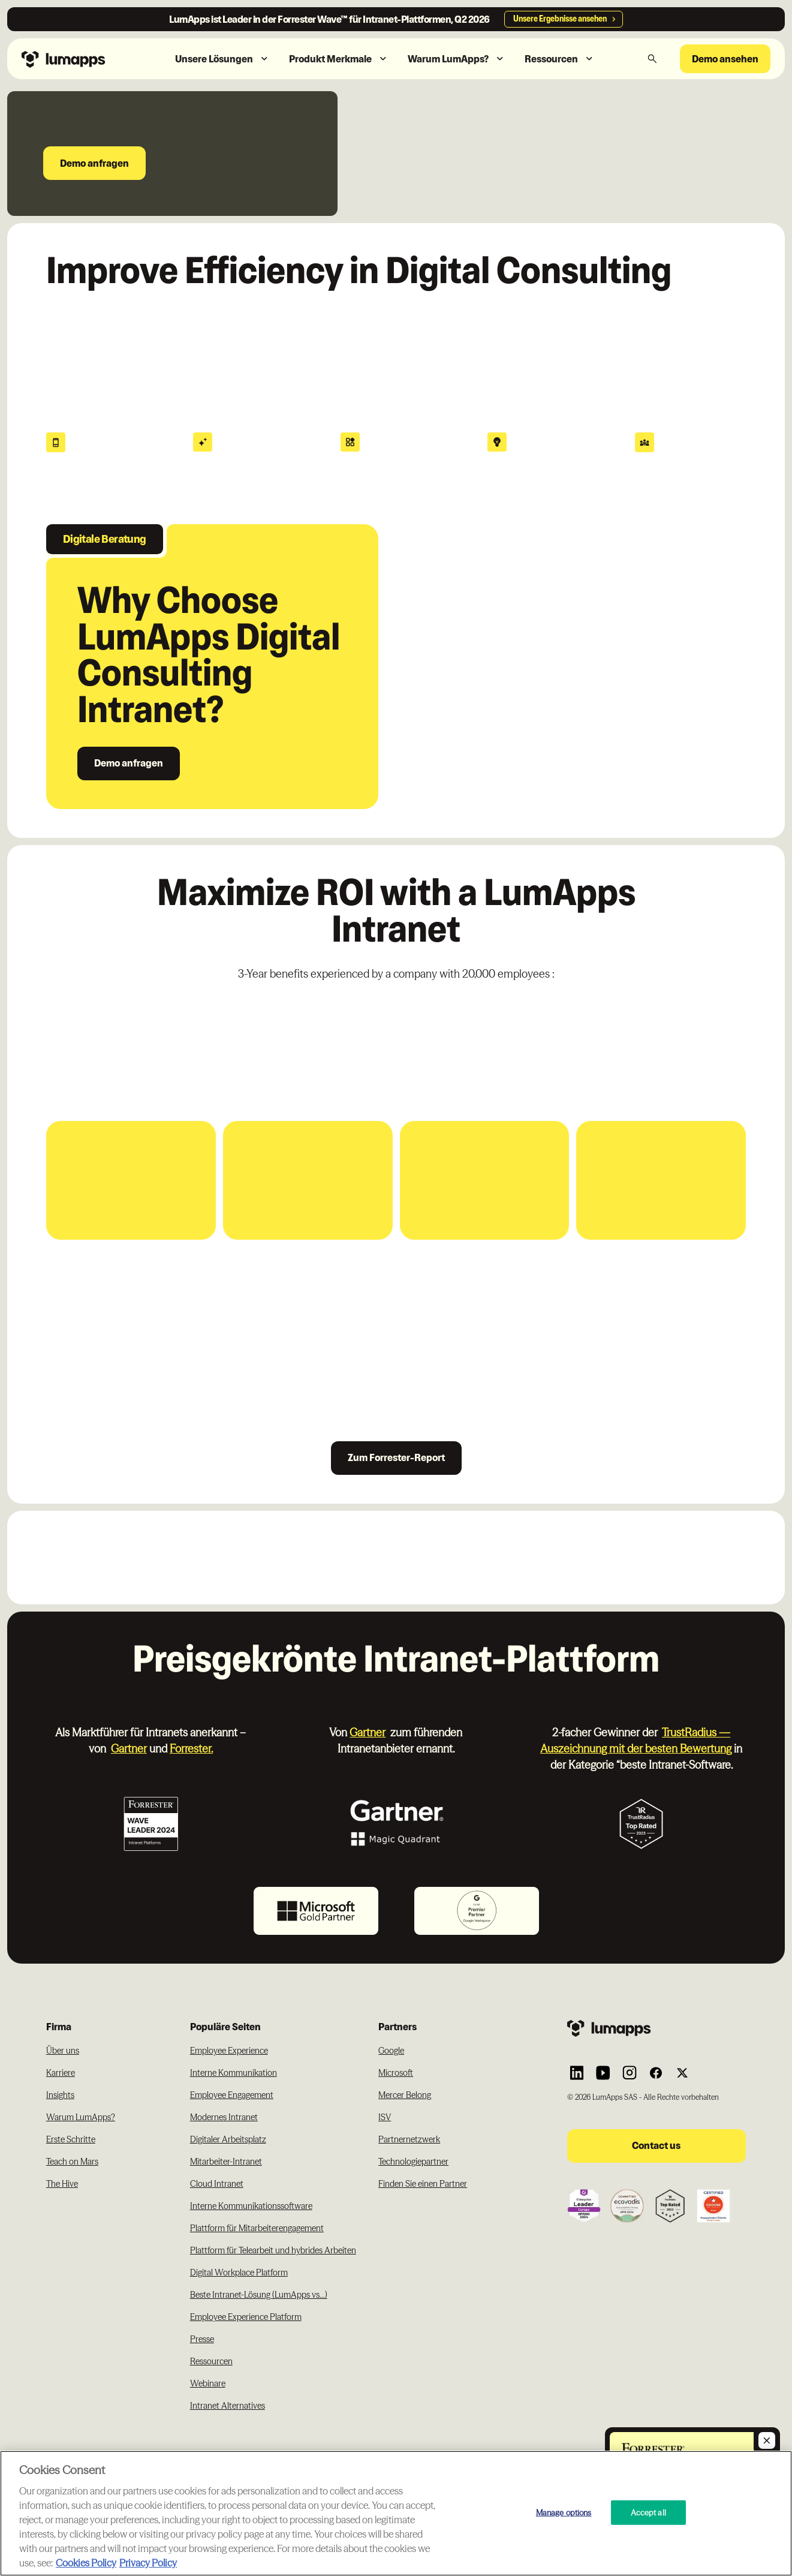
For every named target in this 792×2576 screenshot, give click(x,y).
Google (391, 2050)
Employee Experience (229, 2050)
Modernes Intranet (224, 2117)
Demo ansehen (725, 59)
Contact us (656, 2145)
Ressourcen (211, 2361)
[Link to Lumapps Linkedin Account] (576, 2072)
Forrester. (191, 1749)
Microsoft (395, 2072)
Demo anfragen (94, 163)
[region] (396, 2513)
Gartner (129, 1749)
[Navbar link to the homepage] (82, 58)
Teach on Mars (72, 2161)
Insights (60, 2095)
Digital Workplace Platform (239, 2272)
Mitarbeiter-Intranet (226, 2161)
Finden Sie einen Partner (422, 2183)
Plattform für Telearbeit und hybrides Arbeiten (273, 2250)
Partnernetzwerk (409, 2139)
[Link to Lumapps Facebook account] (655, 2072)
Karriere (60, 2072)
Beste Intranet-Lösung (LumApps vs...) (258, 2294)
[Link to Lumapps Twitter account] (682, 2072)
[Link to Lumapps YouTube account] (603, 2072)
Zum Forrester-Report (396, 1457)
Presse (202, 2339)
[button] (222, 59)
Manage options (564, 2512)
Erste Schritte (70, 2139)
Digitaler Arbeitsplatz (228, 2139)
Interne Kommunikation (233, 2072)
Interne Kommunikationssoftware (251, 2206)
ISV (384, 2117)
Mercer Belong (404, 2095)
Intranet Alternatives (227, 2405)
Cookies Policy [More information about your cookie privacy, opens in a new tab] (86, 2563)
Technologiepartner (413, 2161)
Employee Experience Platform (246, 2317)
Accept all (648, 2512)
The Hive (62, 2183)
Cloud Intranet (216, 2183)
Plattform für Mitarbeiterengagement (257, 2228)
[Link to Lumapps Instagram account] (629, 2072)
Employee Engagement (231, 2095)
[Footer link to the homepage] (656, 2027)
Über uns (62, 2050)
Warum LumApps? (80, 2117)
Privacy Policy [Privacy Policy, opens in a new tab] (148, 2563)
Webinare (207, 2383)
